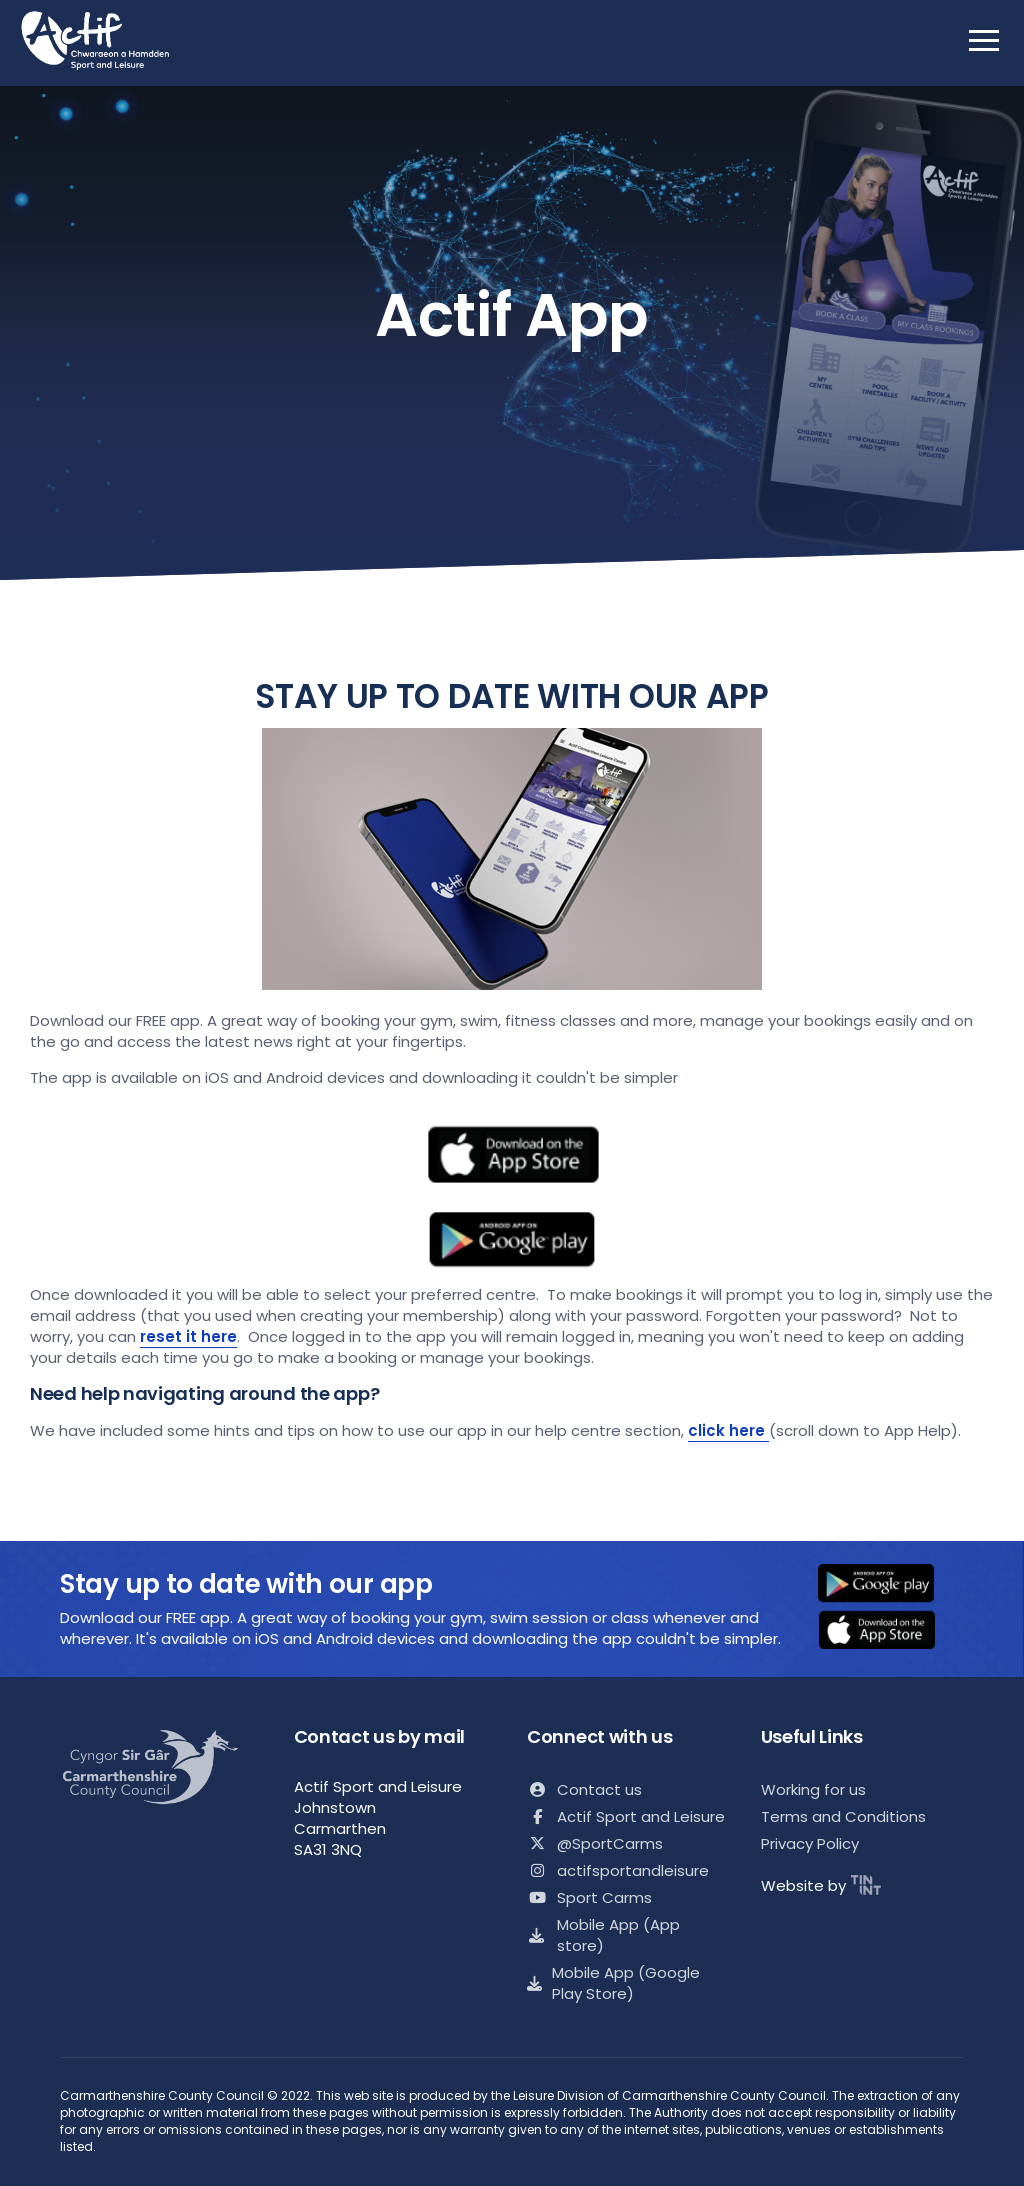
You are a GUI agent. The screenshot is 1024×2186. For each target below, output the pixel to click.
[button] (889, 1585)
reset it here (188, 1336)
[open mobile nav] (984, 40)
